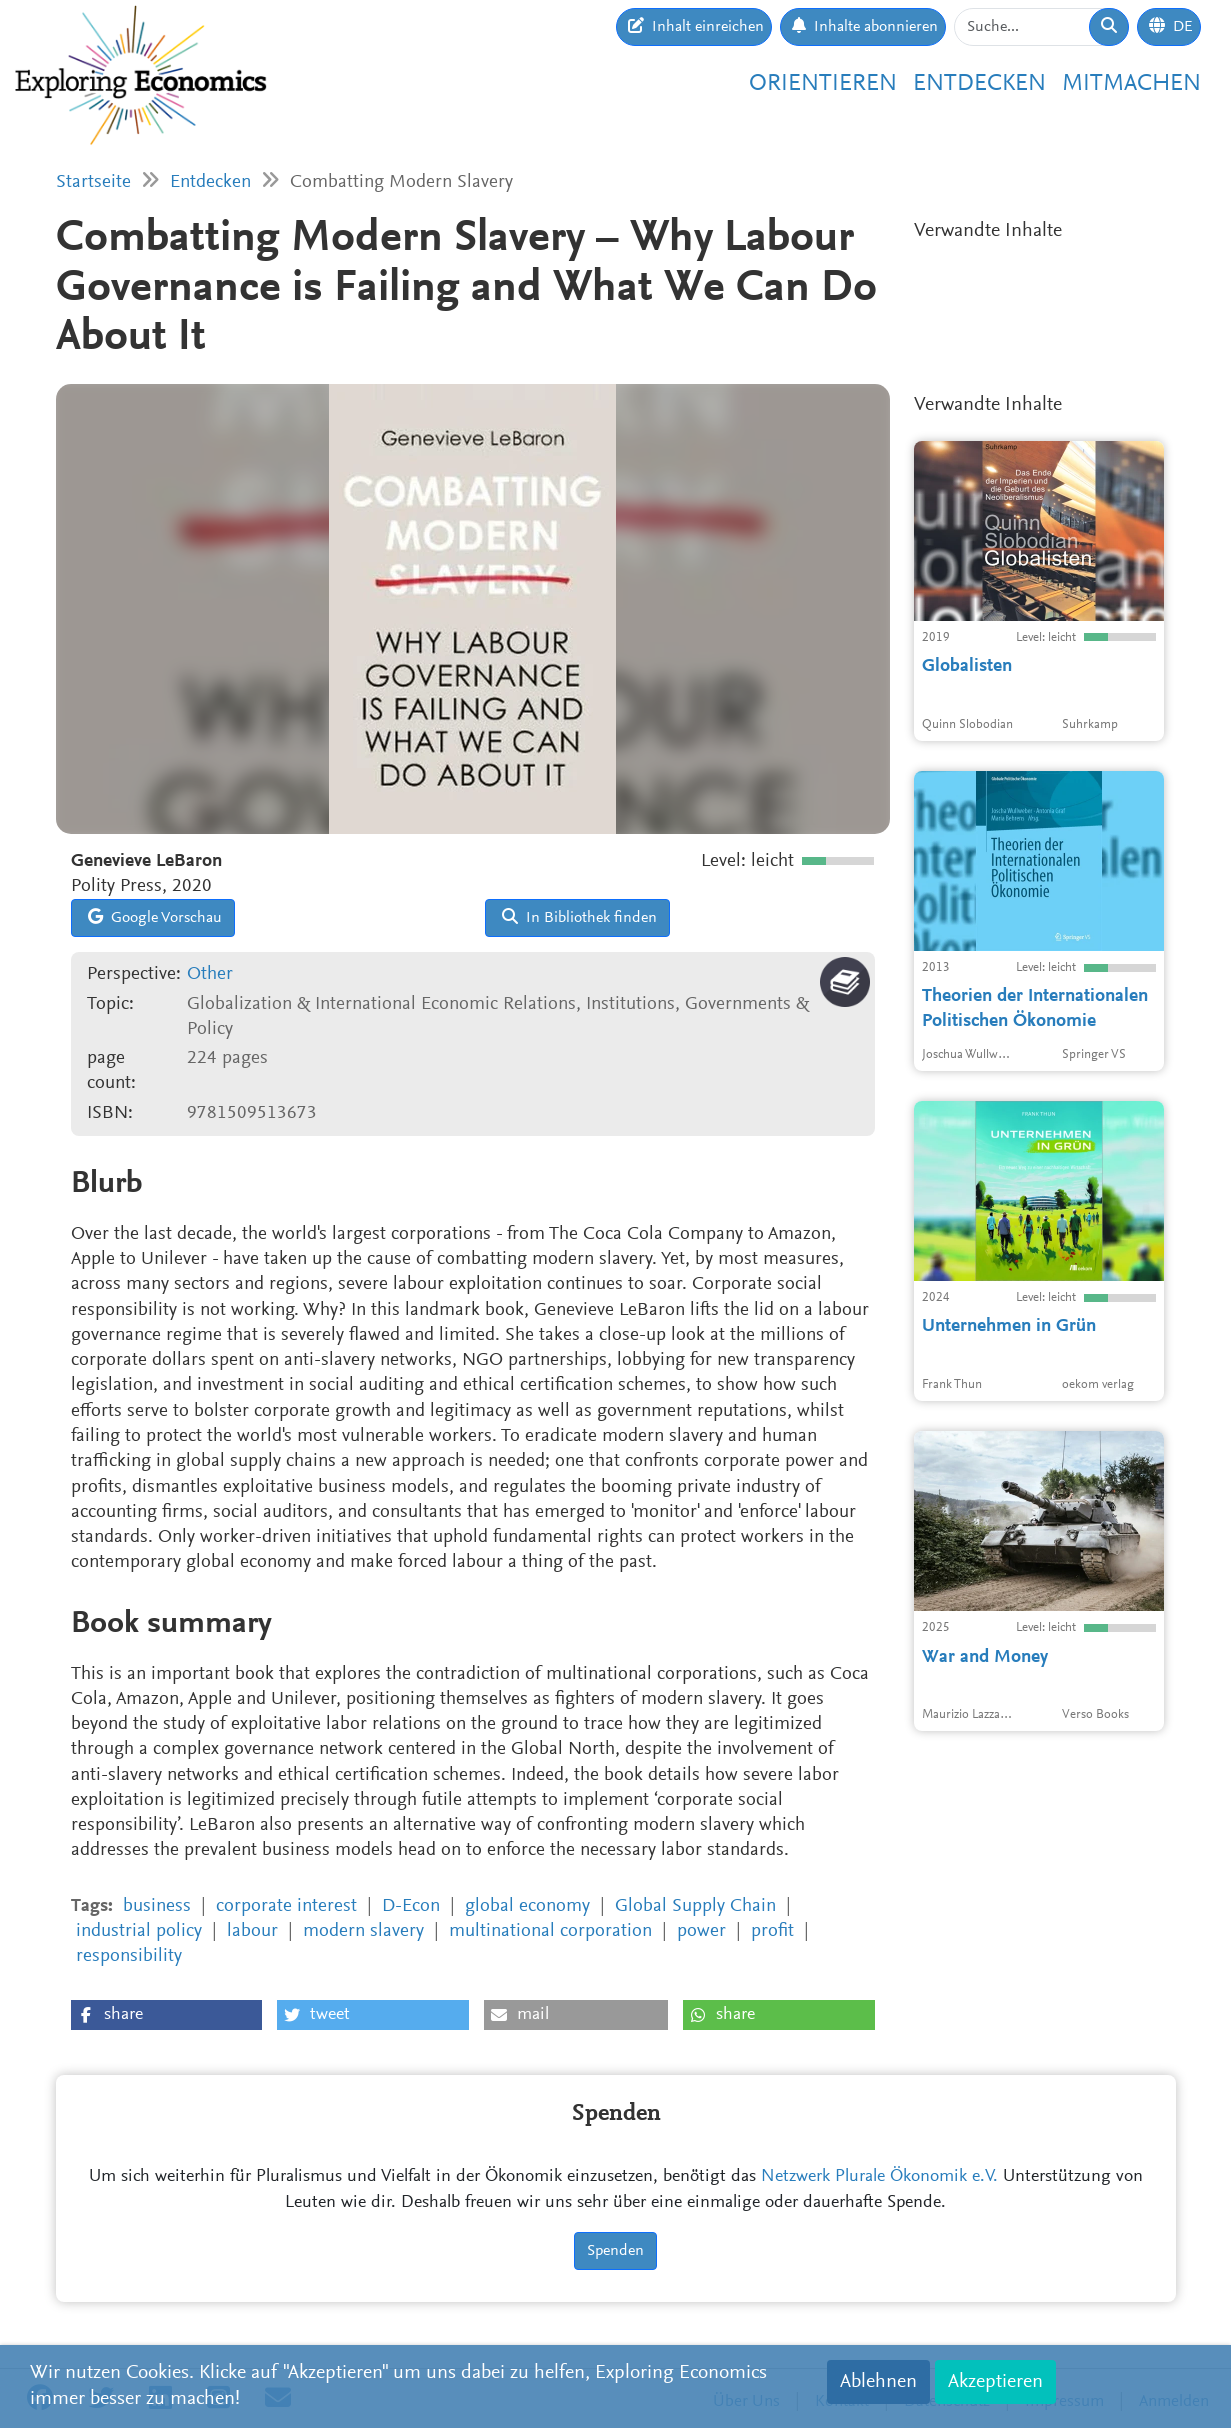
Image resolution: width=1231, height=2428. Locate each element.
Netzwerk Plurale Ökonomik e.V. (879, 2177)
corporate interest (286, 1906)
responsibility (129, 1956)
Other (210, 974)
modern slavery (363, 1931)
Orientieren (823, 84)
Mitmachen (1131, 84)
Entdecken (979, 84)
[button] (166, 2015)
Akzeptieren (995, 2382)
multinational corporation (550, 1931)
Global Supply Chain (695, 1906)
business (157, 1906)
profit (772, 1931)
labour (252, 1931)
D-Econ (411, 1906)
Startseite (93, 182)
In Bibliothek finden (579, 917)
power (701, 1931)
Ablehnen (878, 2382)
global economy (527, 1906)
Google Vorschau (155, 917)
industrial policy (139, 1931)
